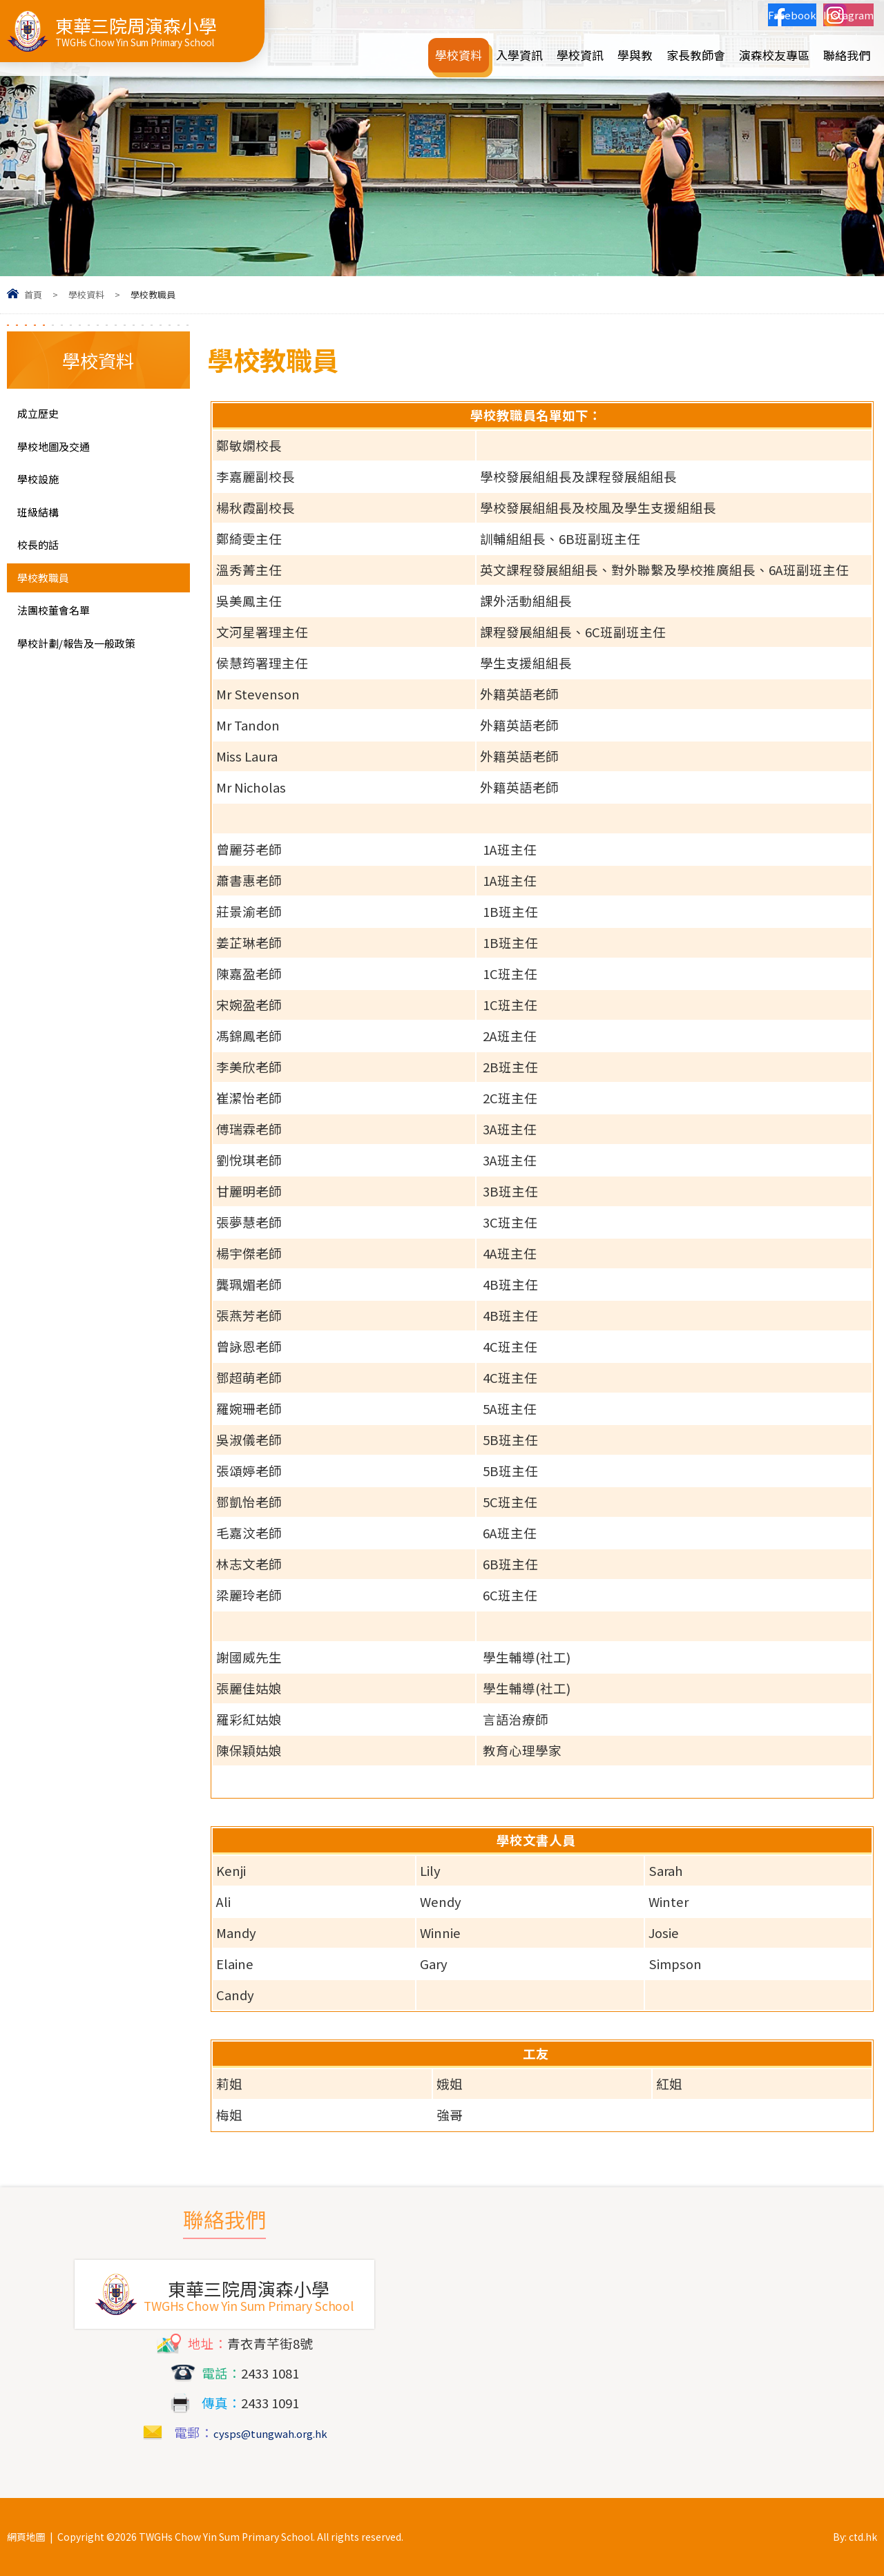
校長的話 (43, 561)
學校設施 (43, 488)
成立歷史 (43, 415)
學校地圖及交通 (63, 452)
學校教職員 (50, 597)
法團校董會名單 (63, 634)
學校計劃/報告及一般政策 (85, 679)
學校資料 (86, 294)
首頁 (33, 294)
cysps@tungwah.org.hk (270, 2432)
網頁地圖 (26, 2537)
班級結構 (43, 524)
